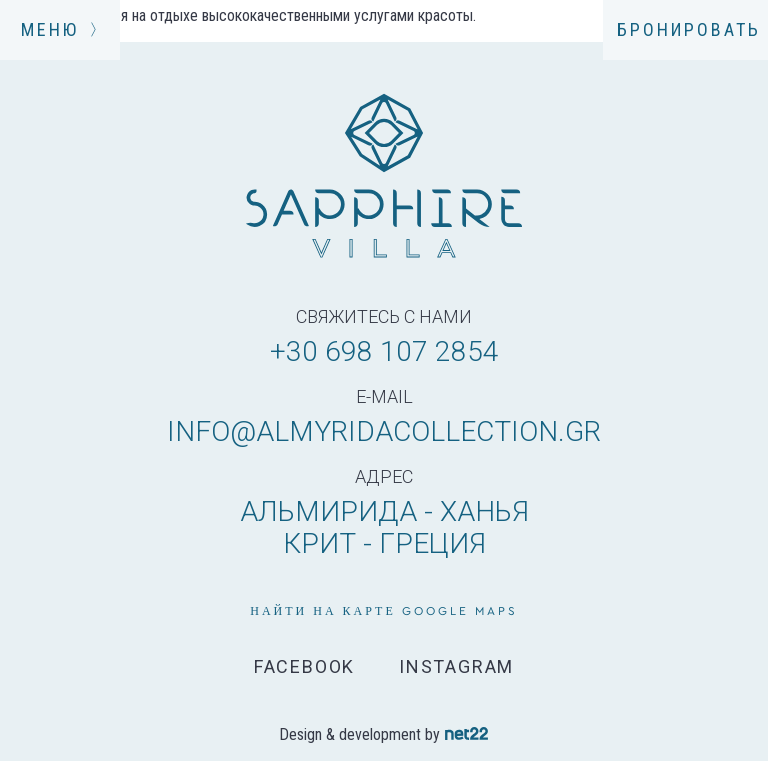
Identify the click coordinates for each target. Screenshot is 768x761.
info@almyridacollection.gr (384, 431)
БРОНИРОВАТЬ (689, 29)
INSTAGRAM (456, 667)
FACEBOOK (304, 667)
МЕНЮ (60, 29)
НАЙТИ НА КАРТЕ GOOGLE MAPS (383, 611)
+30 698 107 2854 (384, 351)
